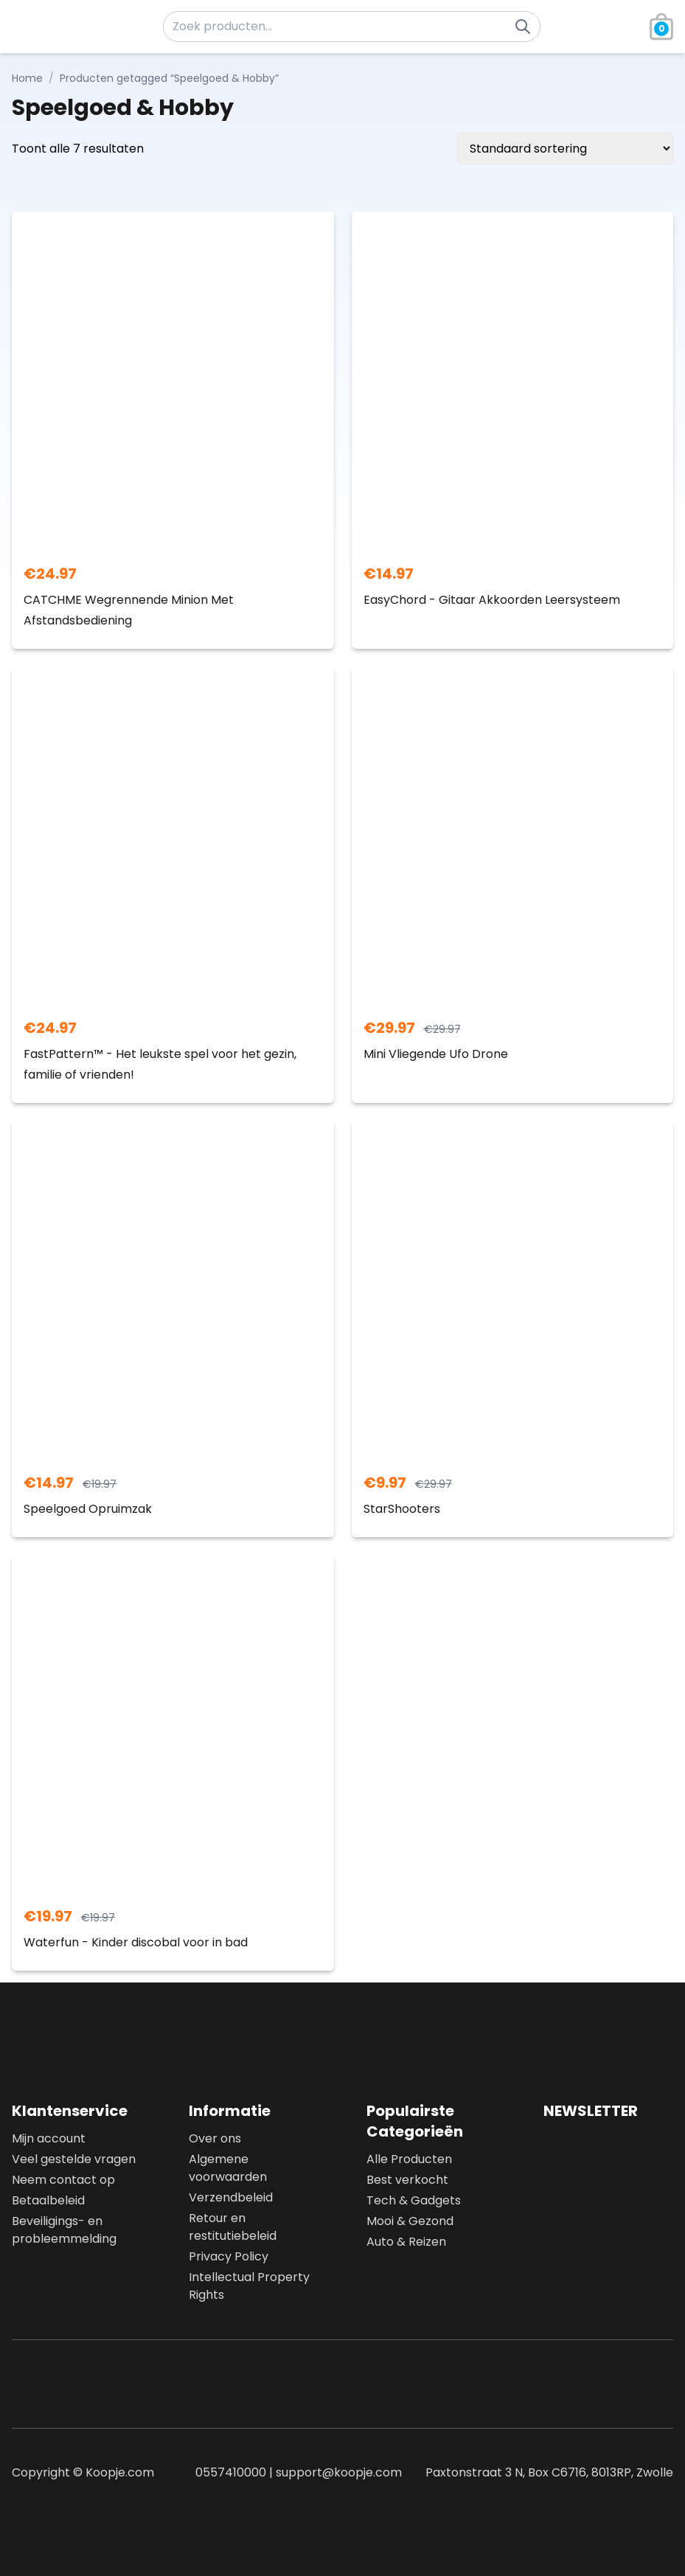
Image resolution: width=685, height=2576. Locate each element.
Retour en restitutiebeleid (233, 2227)
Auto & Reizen (406, 2241)
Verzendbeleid (231, 2197)
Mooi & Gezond (409, 2221)
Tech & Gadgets (413, 2200)
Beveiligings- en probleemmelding (64, 2230)
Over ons (215, 2138)
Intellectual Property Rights (249, 2286)
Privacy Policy (228, 2256)
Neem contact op (63, 2179)
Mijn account (49, 2138)
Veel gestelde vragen (74, 2159)
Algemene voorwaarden (228, 2168)
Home (27, 78)
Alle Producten (409, 2159)
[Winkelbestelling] (565, 148)
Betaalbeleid (48, 2200)
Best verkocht (407, 2179)
